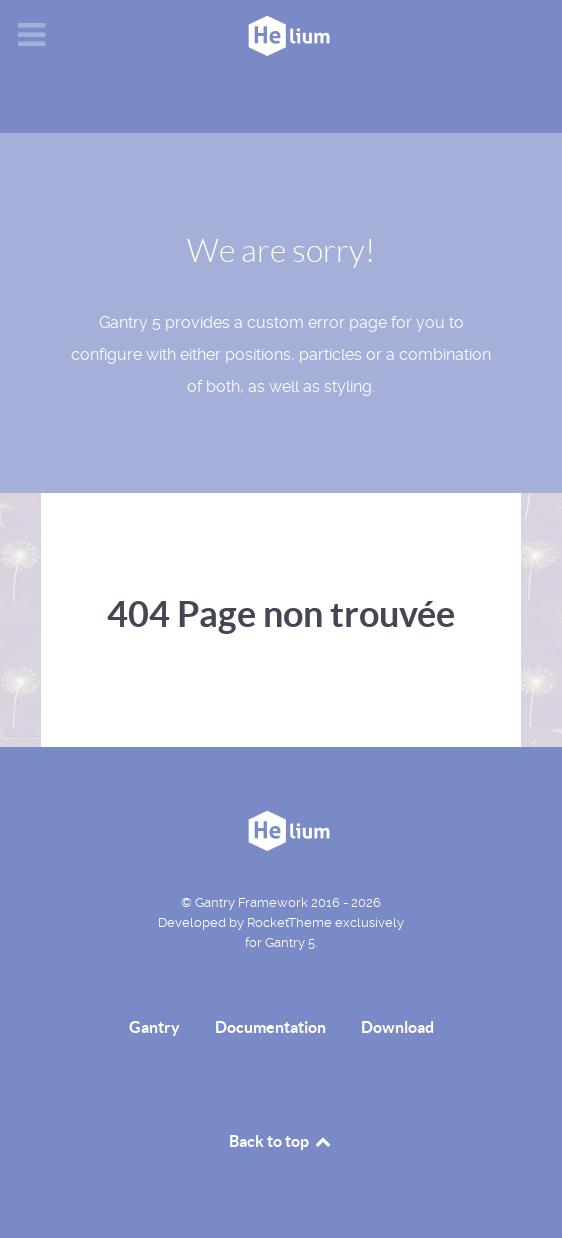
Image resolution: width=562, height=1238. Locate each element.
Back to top (281, 1141)
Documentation (270, 1027)
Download (397, 1027)
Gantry (154, 1027)
